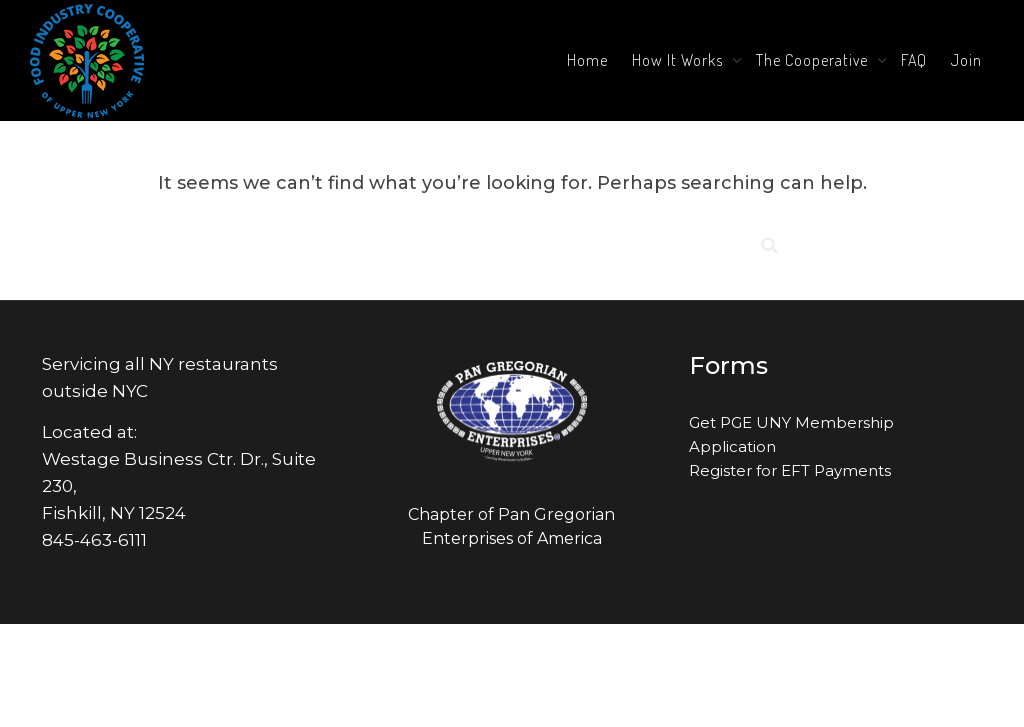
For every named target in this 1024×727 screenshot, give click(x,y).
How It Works (679, 60)
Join (966, 60)
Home (587, 60)
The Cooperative (814, 60)
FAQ (914, 60)
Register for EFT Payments (790, 470)
